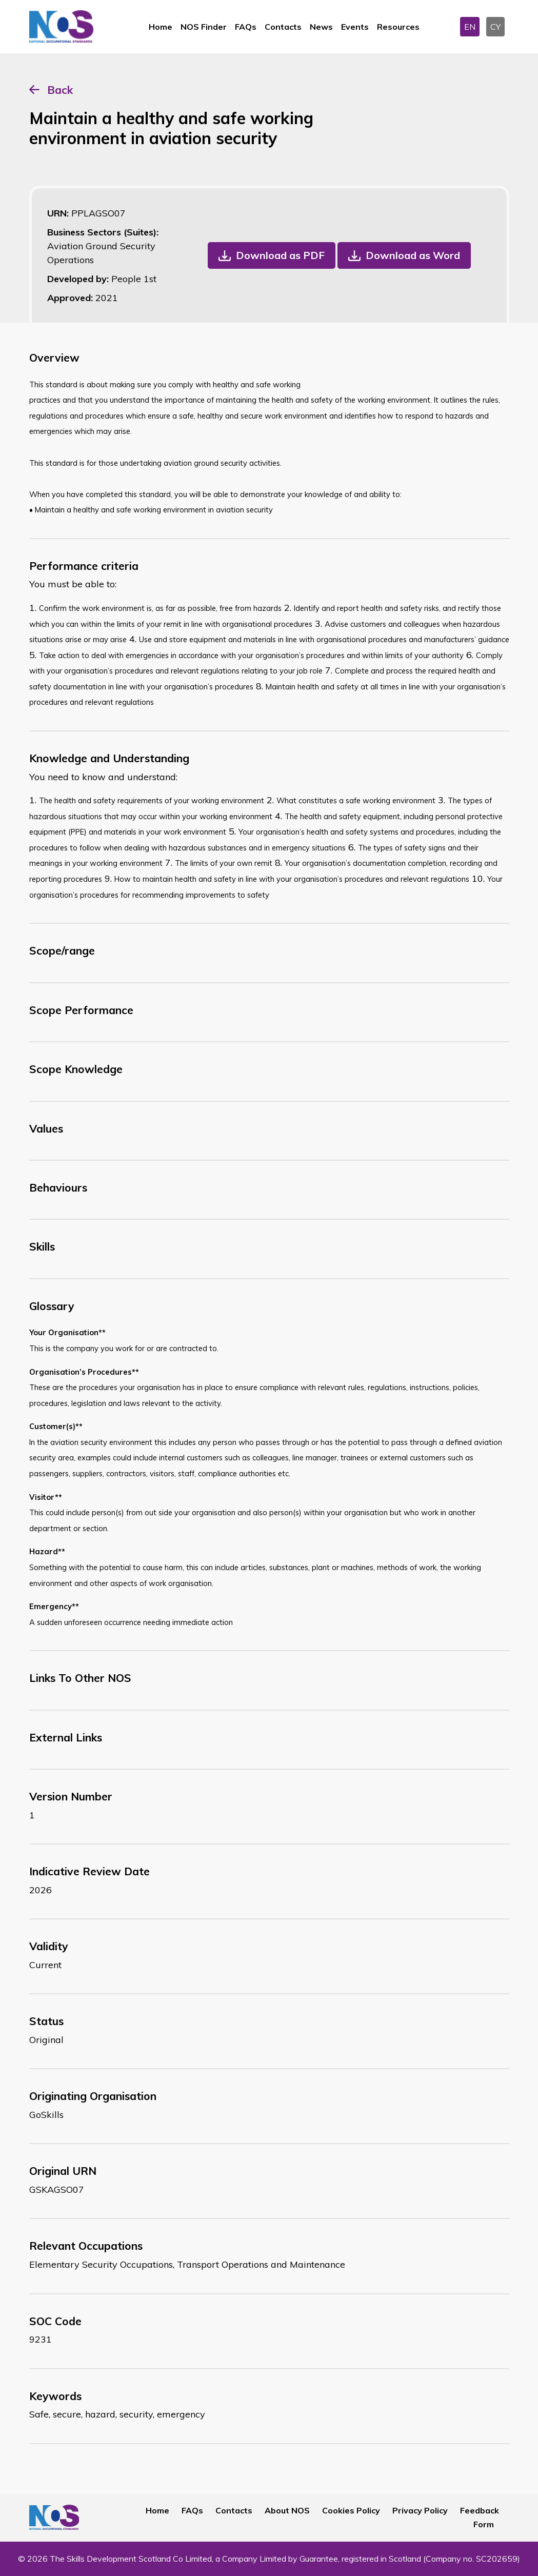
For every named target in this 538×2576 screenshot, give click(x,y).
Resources (398, 27)
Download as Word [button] (413, 255)
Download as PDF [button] (280, 255)
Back (60, 89)
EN (469, 27)
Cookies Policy (351, 2510)
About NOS (287, 2510)
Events (355, 27)
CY (495, 27)
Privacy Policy (420, 2510)
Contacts (283, 27)
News (321, 27)
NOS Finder (204, 27)
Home (160, 27)
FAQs (245, 27)
